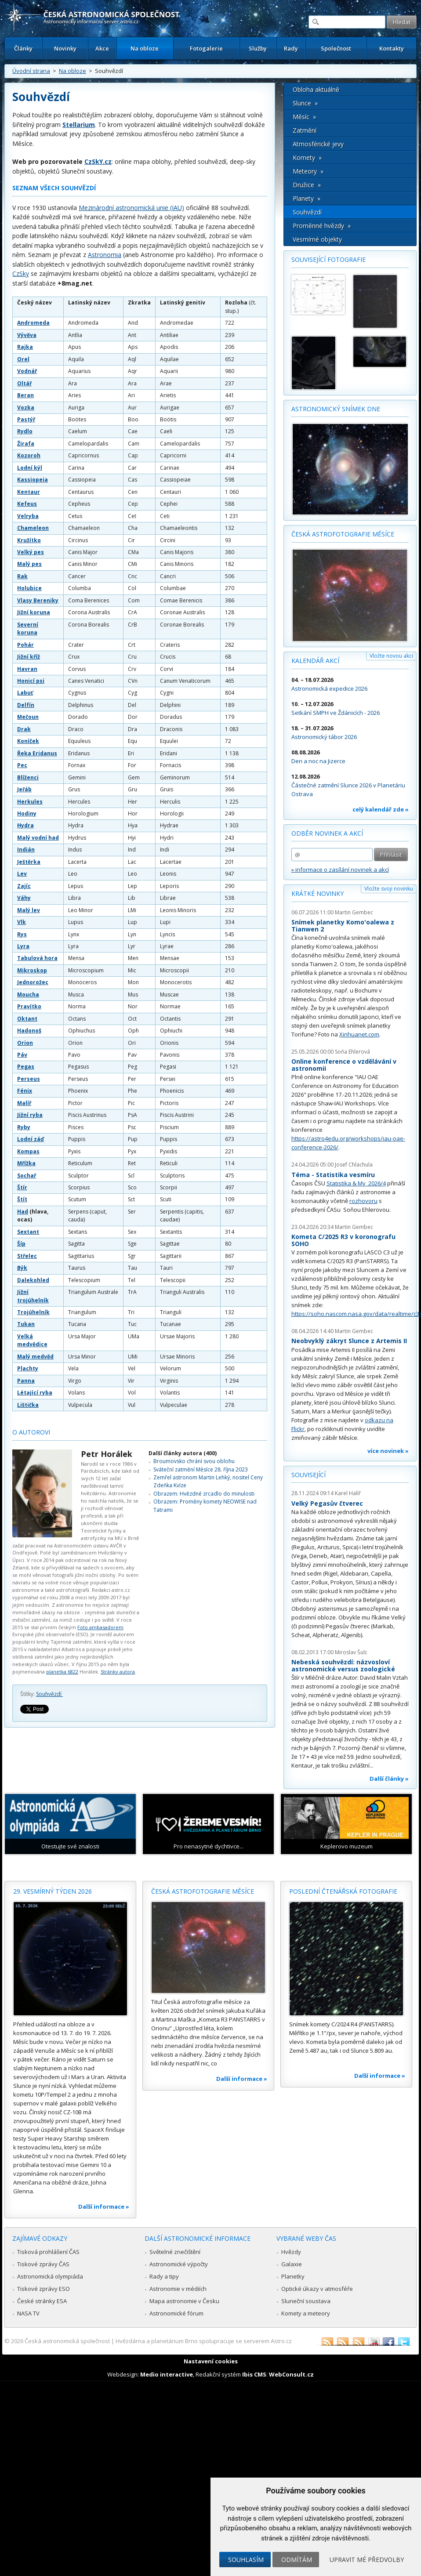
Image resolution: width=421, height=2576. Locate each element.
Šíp (21, 1243)
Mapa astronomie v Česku (184, 2301)
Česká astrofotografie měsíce (342, 534)
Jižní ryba (30, 1115)
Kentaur (28, 492)
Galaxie (291, 2264)
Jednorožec (32, 982)
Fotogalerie (206, 48)
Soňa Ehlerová (352, 1051)
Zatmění (304, 130)
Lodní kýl (29, 467)
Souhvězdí (49, 1694)
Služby (258, 48)
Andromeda (33, 322)
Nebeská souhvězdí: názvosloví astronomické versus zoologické (343, 1665)
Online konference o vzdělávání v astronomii (343, 1064)
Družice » (307, 185)
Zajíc (24, 886)
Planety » (306, 198)
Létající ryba (34, 1392)
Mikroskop (32, 970)
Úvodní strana (31, 71)
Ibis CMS (254, 2374)
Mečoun (28, 717)
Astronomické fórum (176, 2313)
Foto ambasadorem (100, 1627)
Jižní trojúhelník (33, 1296)
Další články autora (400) (183, 1453)
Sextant (28, 1231)
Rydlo (25, 431)
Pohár (25, 645)
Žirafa (25, 443)
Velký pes (30, 552)
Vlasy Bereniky (37, 600)
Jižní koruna (33, 612)
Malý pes (29, 564)
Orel (23, 359)
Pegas (25, 1066)
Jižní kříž (28, 656)
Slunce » (305, 103)
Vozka (25, 407)
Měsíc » (304, 116)
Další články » (389, 1779)
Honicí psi (30, 681)
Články (23, 48)
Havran (27, 669)
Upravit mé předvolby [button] (367, 2559)
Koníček (28, 741)
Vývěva (26, 335)
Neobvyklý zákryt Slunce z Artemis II (349, 1341)
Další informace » (103, 2206)
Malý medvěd (35, 1356)
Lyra (23, 946)
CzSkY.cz (98, 161)
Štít (22, 1199)
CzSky (20, 273)
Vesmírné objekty (317, 239)
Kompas (28, 1151)
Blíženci (28, 777)
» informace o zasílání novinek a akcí (340, 869)
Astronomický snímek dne (335, 409)
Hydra (25, 825)
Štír (22, 1187)
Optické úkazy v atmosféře (317, 2289)
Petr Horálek (106, 1454)
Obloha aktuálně (316, 89)
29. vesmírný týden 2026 (52, 1891)
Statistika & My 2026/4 (356, 1183)
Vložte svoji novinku (388, 888)
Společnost (336, 48)
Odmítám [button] (296, 2559)
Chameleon (33, 528)
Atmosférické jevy (318, 144)
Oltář (24, 383)
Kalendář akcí (315, 660)
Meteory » (308, 171)
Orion (25, 1043)
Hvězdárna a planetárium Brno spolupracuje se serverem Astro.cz (204, 2341)
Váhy (24, 898)
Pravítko (29, 1006)
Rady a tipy (164, 2276)
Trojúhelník (33, 1312)
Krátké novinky (317, 893)
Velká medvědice (32, 1340)
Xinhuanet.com (359, 1034)
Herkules (30, 801)
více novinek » (388, 1451)
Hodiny (26, 813)
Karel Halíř (348, 1493)
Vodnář (27, 371)
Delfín (25, 705)
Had (22, 1211)
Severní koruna (27, 628)
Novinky (65, 48)
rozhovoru (363, 1201)
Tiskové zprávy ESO (43, 2289)
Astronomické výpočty (178, 2264)
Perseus (28, 1079)
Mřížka (26, 1163)
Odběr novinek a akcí (327, 833)
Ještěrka (28, 862)
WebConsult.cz (291, 2374)
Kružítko (29, 540)
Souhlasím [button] (246, 2559)
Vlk (21, 922)
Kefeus (27, 503)
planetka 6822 (62, 1671)
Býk (22, 1268)
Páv (22, 1054)
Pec (22, 765)
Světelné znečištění (174, 2252)
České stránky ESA (42, 2301)
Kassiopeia (32, 479)
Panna (26, 1380)
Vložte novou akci (391, 655)
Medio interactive (166, 2374)
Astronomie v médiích (178, 2289)
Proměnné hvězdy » (322, 225)
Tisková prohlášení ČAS (48, 2252)
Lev (22, 873)
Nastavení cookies (211, 2361)
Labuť (25, 692)
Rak (22, 576)
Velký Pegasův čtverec (327, 1503)
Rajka (25, 347)
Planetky (293, 2276)
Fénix (24, 1090)
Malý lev (28, 910)
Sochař (26, 1175)
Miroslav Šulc (351, 1652)
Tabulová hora (37, 958)
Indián (26, 849)
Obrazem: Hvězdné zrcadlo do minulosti (203, 1493)
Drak (24, 729)
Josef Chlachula (354, 1164)
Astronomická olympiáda (50, 2276)
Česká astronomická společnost (67, 2341)
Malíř (24, 1103)
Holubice (29, 588)
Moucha (28, 994)
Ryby (23, 1127)
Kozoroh (28, 455)
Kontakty (391, 48)
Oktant (27, 1018)
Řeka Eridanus (37, 753)
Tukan (26, 1324)
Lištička (28, 1405)
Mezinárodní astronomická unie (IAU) (131, 207)
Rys (22, 934)
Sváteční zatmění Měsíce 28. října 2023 (200, 1469)
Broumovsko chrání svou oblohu (194, 1461)
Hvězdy (291, 2252)
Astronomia (104, 254)
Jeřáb (24, 789)
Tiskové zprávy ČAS (43, 2264)
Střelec (27, 1256)
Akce (102, 48)
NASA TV (28, 2313)
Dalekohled (33, 1280)
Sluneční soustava (305, 2301)
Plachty (27, 1368)
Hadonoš (29, 1030)
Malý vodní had (38, 837)
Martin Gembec (354, 912)
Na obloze (145, 48)
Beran (25, 395)
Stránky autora (118, 1671)
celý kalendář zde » (380, 809)
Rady (291, 48)
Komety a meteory (305, 2313)
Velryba (28, 516)
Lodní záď (30, 1139)
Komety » (307, 157)
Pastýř (26, 419)
